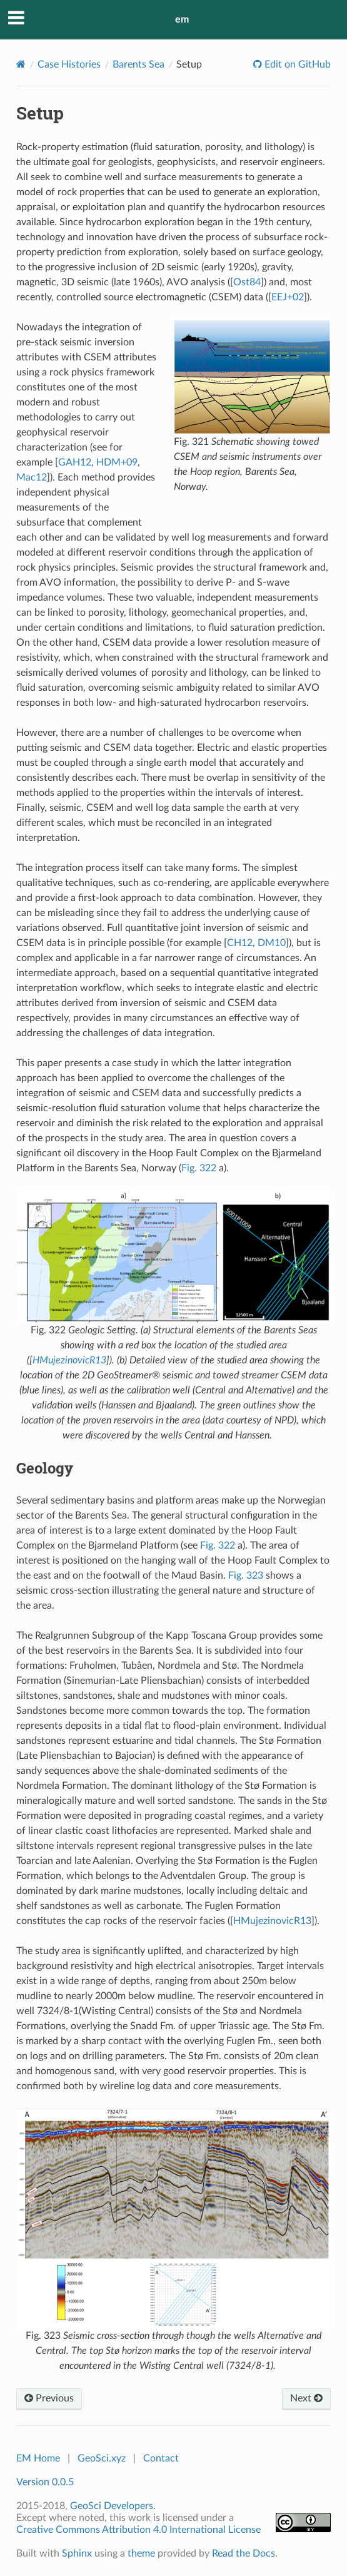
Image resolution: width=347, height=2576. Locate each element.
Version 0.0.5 (45, 2482)
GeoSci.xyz (102, 2458)
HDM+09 (117, 462)
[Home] (21, 64)
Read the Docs (243, 2553)
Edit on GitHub (296, 64)
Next (306, 2398)
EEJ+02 (287, 297)
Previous (49, 2398)
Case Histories (69, 64)
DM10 (272, 943)
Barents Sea (138, 64)
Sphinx (77, 2553)
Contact (161, 2458)
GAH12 (74, 462)
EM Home (38, 2458)
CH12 (240, 943)
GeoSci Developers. (113, 2506)
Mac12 (31, 477)
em (182, 19)
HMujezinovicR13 (69, 1360)
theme (141, 2553)
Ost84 (247, 282)
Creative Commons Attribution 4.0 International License (138, 2530)
